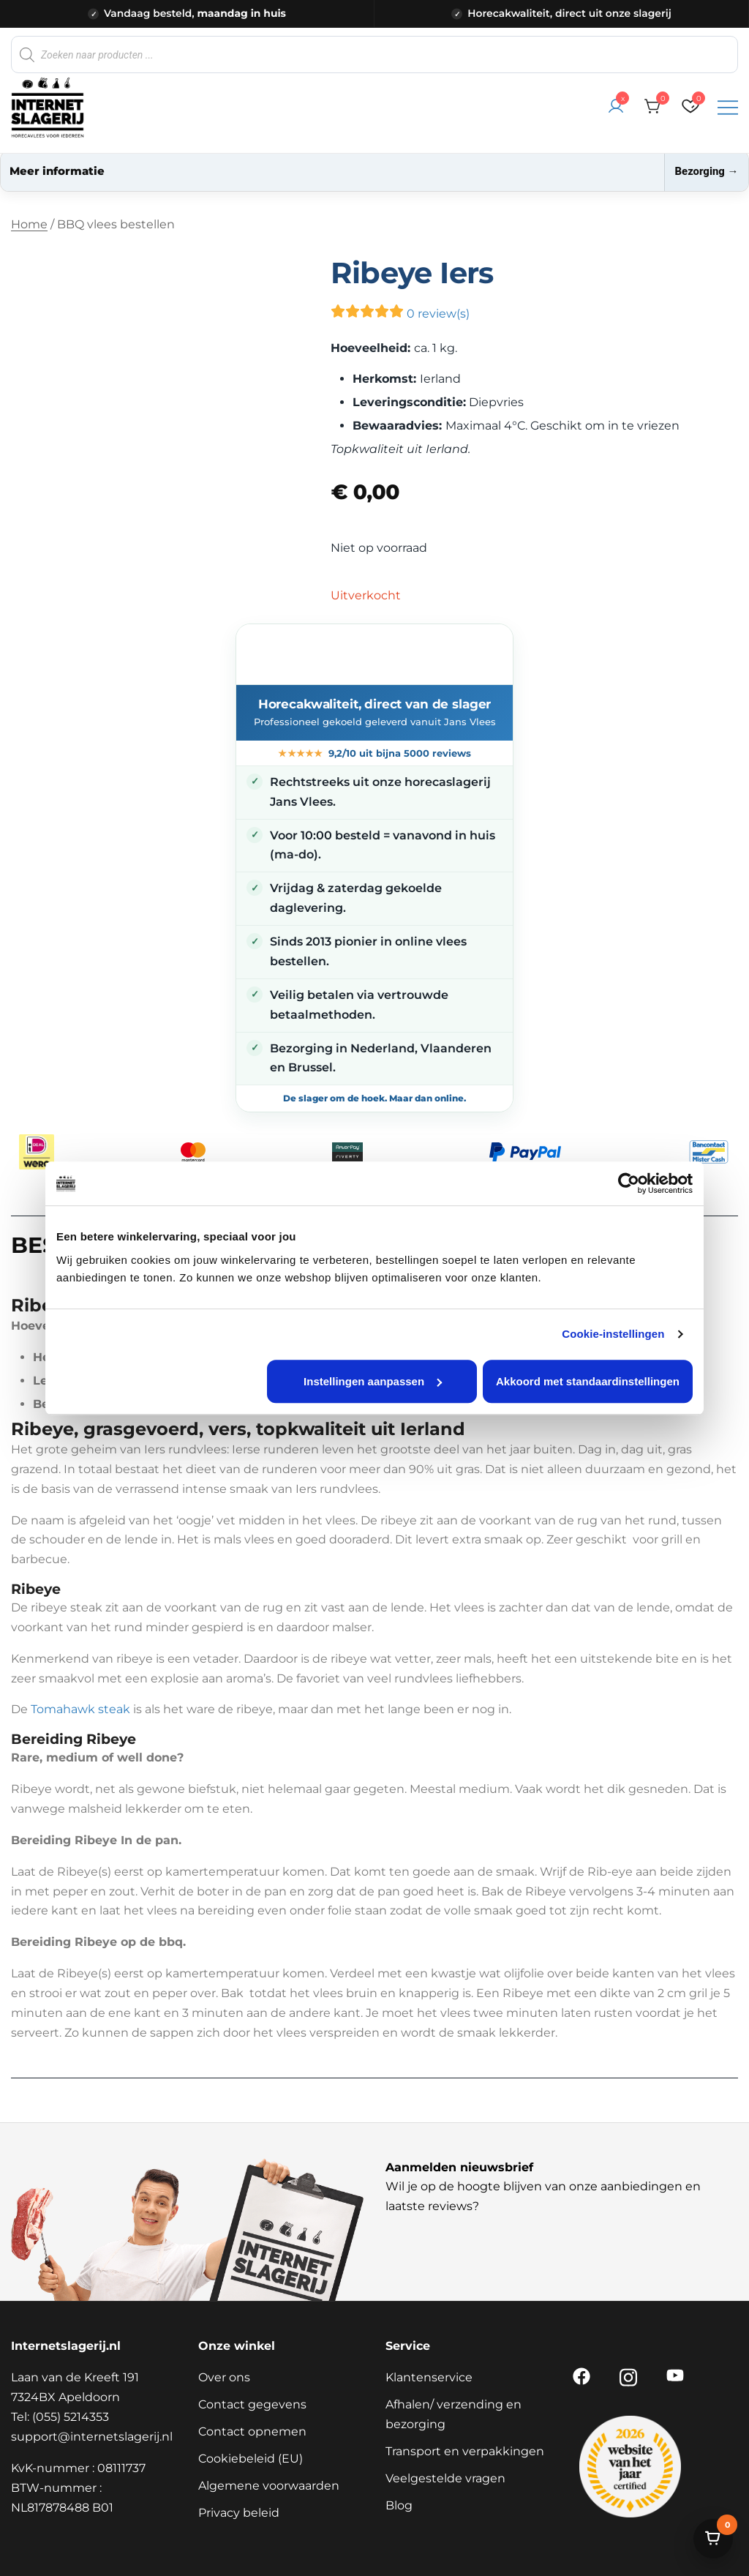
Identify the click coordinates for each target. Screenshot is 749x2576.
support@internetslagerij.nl (92, 2437)
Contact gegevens (252, 2404)
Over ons (224, 2377)
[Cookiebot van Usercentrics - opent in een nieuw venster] (629, 1183)
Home (29, 224)
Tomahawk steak (80, 1709)
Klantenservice (429, 2377)
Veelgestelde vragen (445, 2478)
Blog (399, 2505)
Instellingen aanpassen (373, 1381)
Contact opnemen (252, 2431)
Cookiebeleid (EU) (250, 2458)
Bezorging (706, 170)
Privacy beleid (238, 2513)
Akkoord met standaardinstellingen (588, 1381)
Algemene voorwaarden (268, 2486)
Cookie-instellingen (613, 1334)
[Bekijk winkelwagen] (713, 2538)
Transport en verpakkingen (464, 2451)
